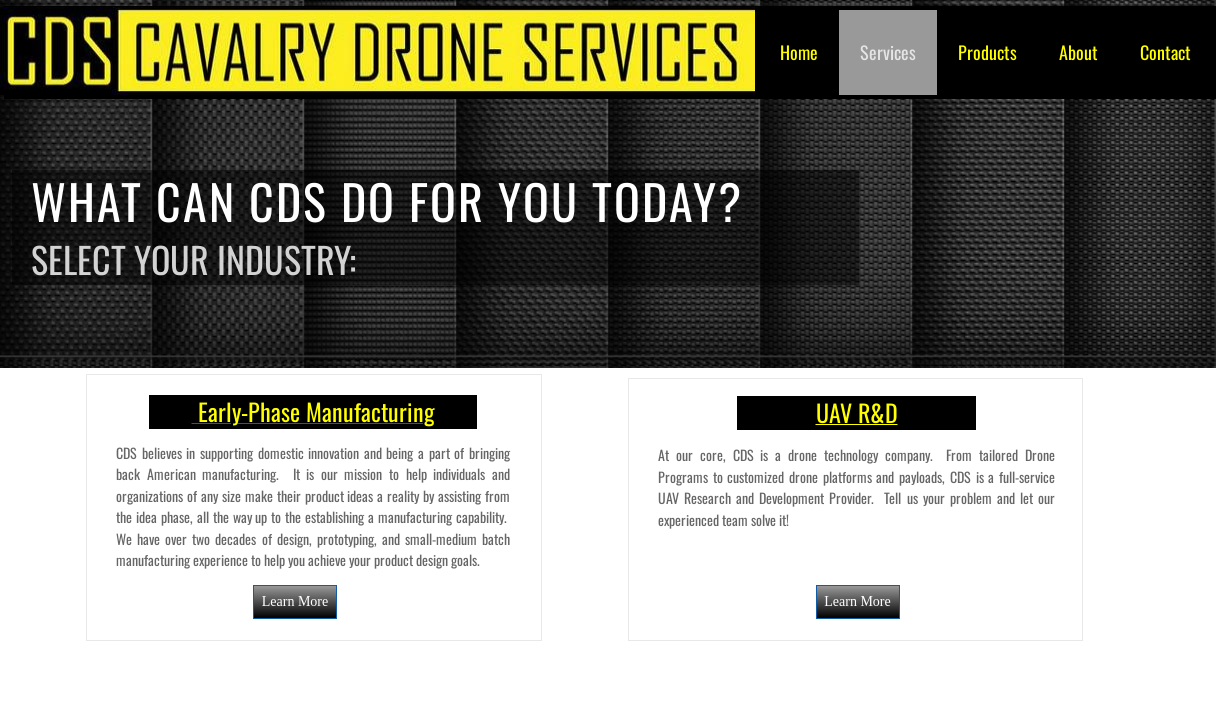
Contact (1165, 52)
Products (987, 52)
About (1078, 52)
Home (799, 52)
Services (888, 52)
